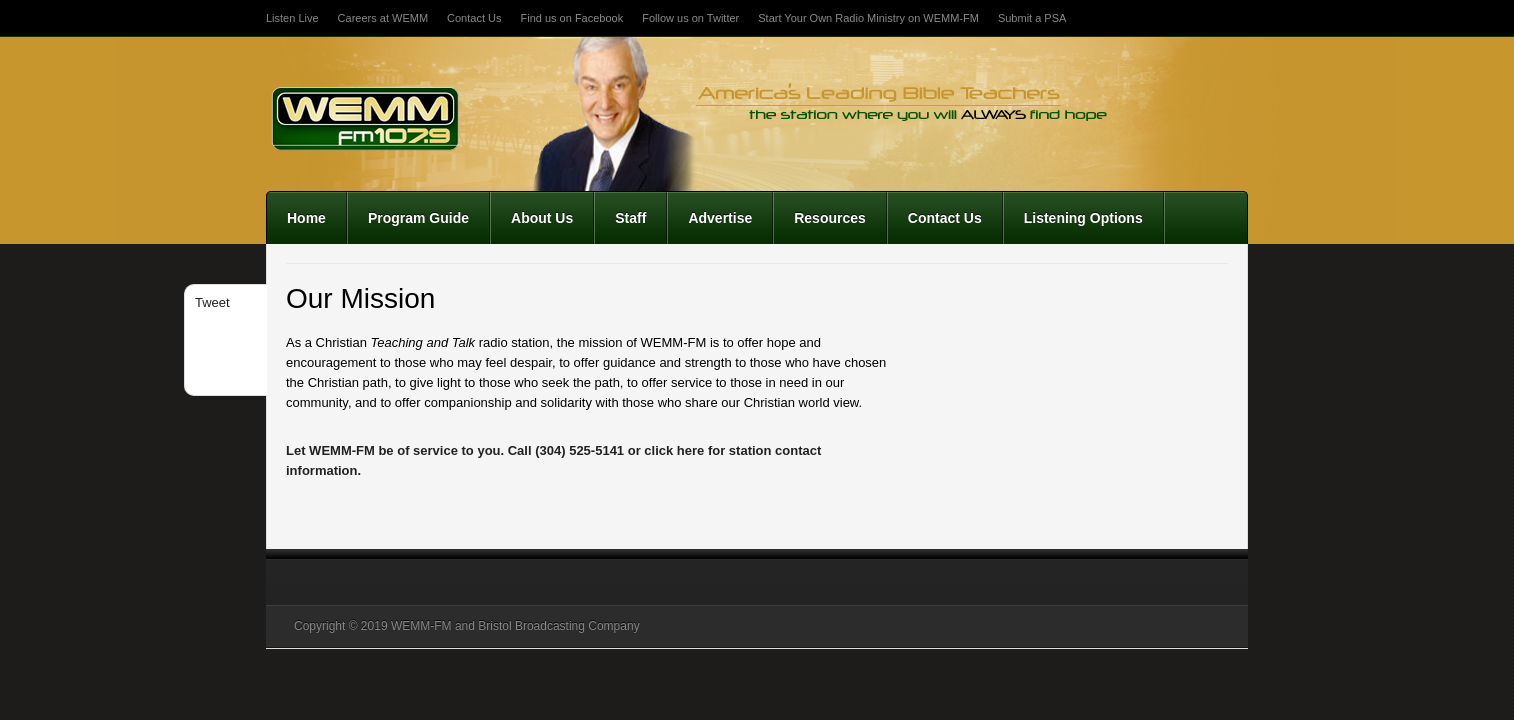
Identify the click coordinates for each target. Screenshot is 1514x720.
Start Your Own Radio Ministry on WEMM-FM (868, 18)
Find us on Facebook (571, 18)
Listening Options (1083, 218)
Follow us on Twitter (690, 18)
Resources (830, 218)
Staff (630, 218)
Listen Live (292, 18)
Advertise (720, 218)
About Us (542, 218)
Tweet (212, 302)
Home (306, 218)
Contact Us (474, 18)
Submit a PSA (1032, 18)
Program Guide (418, 218)
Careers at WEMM (383, 18)
